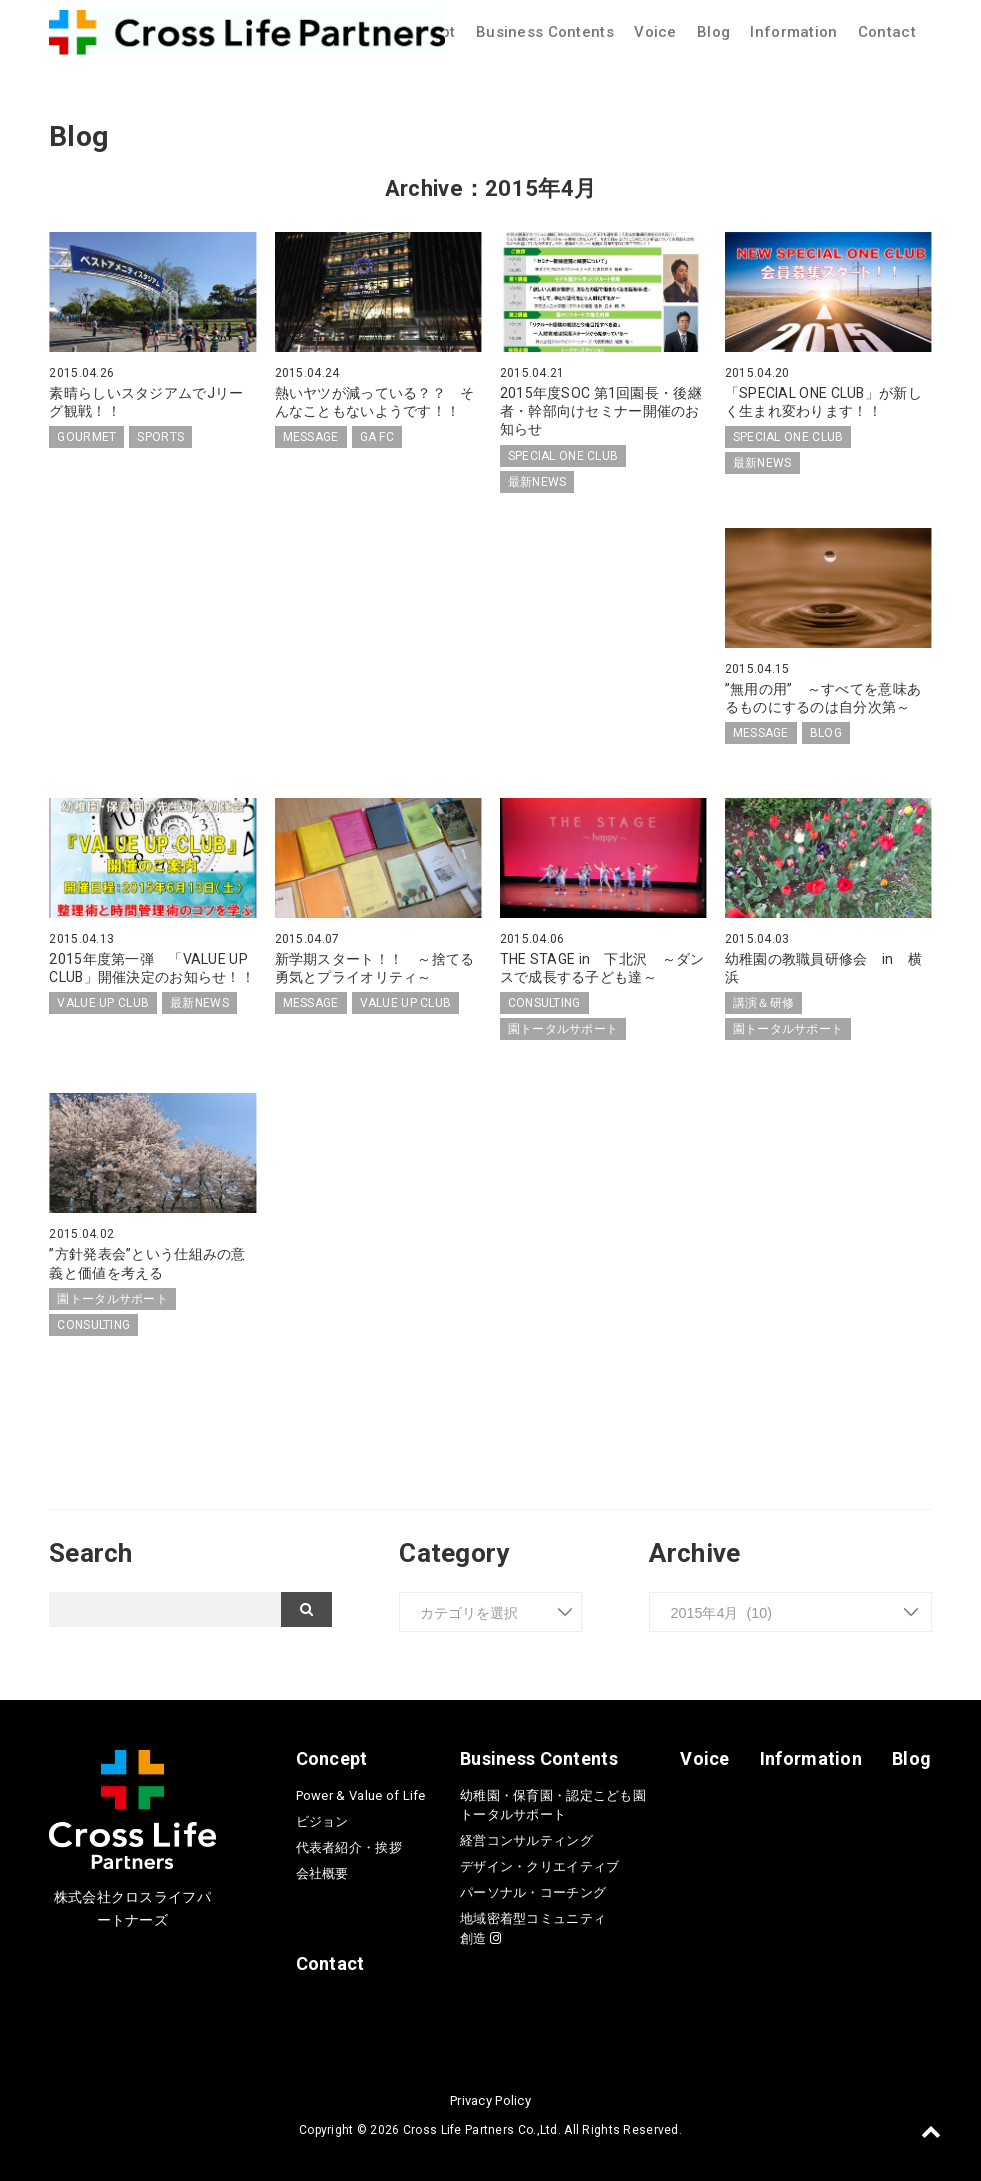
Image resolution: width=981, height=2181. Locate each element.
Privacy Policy (490, 2100)
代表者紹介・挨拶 (349, 1847)
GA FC (377, 437)
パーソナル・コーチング (533, 1892)
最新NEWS (537, 482)
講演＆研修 (763, 1003)
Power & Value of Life (361, 1795)
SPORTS (160, 437)
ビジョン (322, 1821)
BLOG (826, 733)
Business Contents (545, 32)
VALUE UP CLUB (103, 1003)
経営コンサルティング (526, 1840)
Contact (887, 32)
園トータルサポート (563, 1029)
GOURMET (86, 437)
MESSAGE (311, 437)
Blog (713, 32)
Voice (655, 32)
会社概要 (322, 1873)
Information (793, 32)
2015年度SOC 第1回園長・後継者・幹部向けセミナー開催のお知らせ (601, 411)
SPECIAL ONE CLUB (563, 456)
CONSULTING (544, 1003)
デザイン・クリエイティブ (539, 1866)
